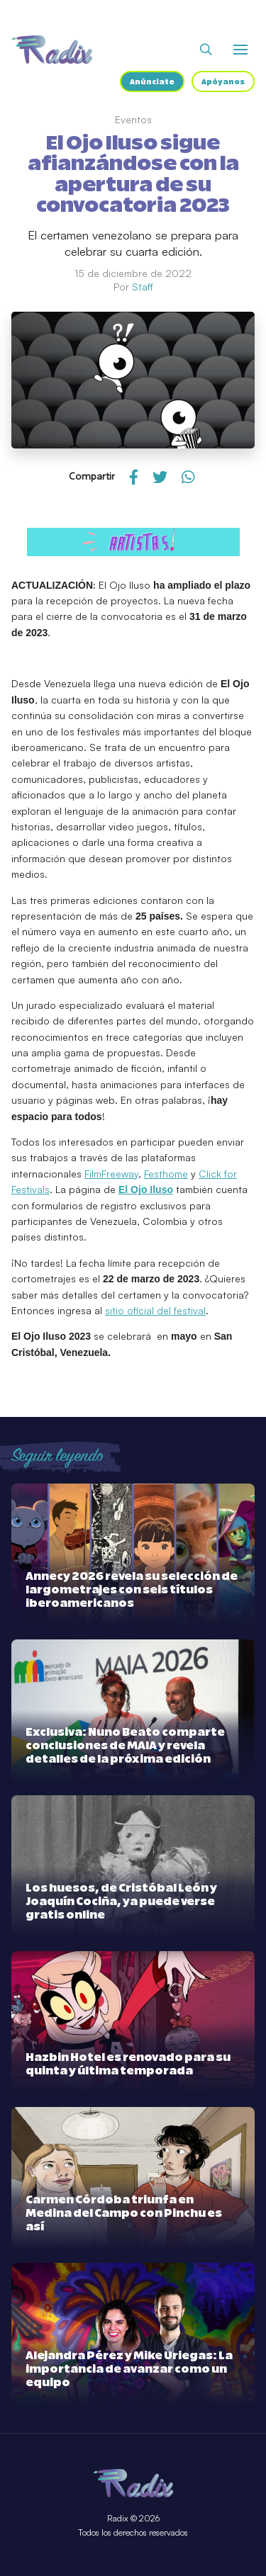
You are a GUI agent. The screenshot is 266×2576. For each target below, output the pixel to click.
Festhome (166, 1174)
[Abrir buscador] (206, 49)
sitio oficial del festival (155, 1310)
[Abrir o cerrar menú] (240, 49)
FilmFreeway (111, 1174)
